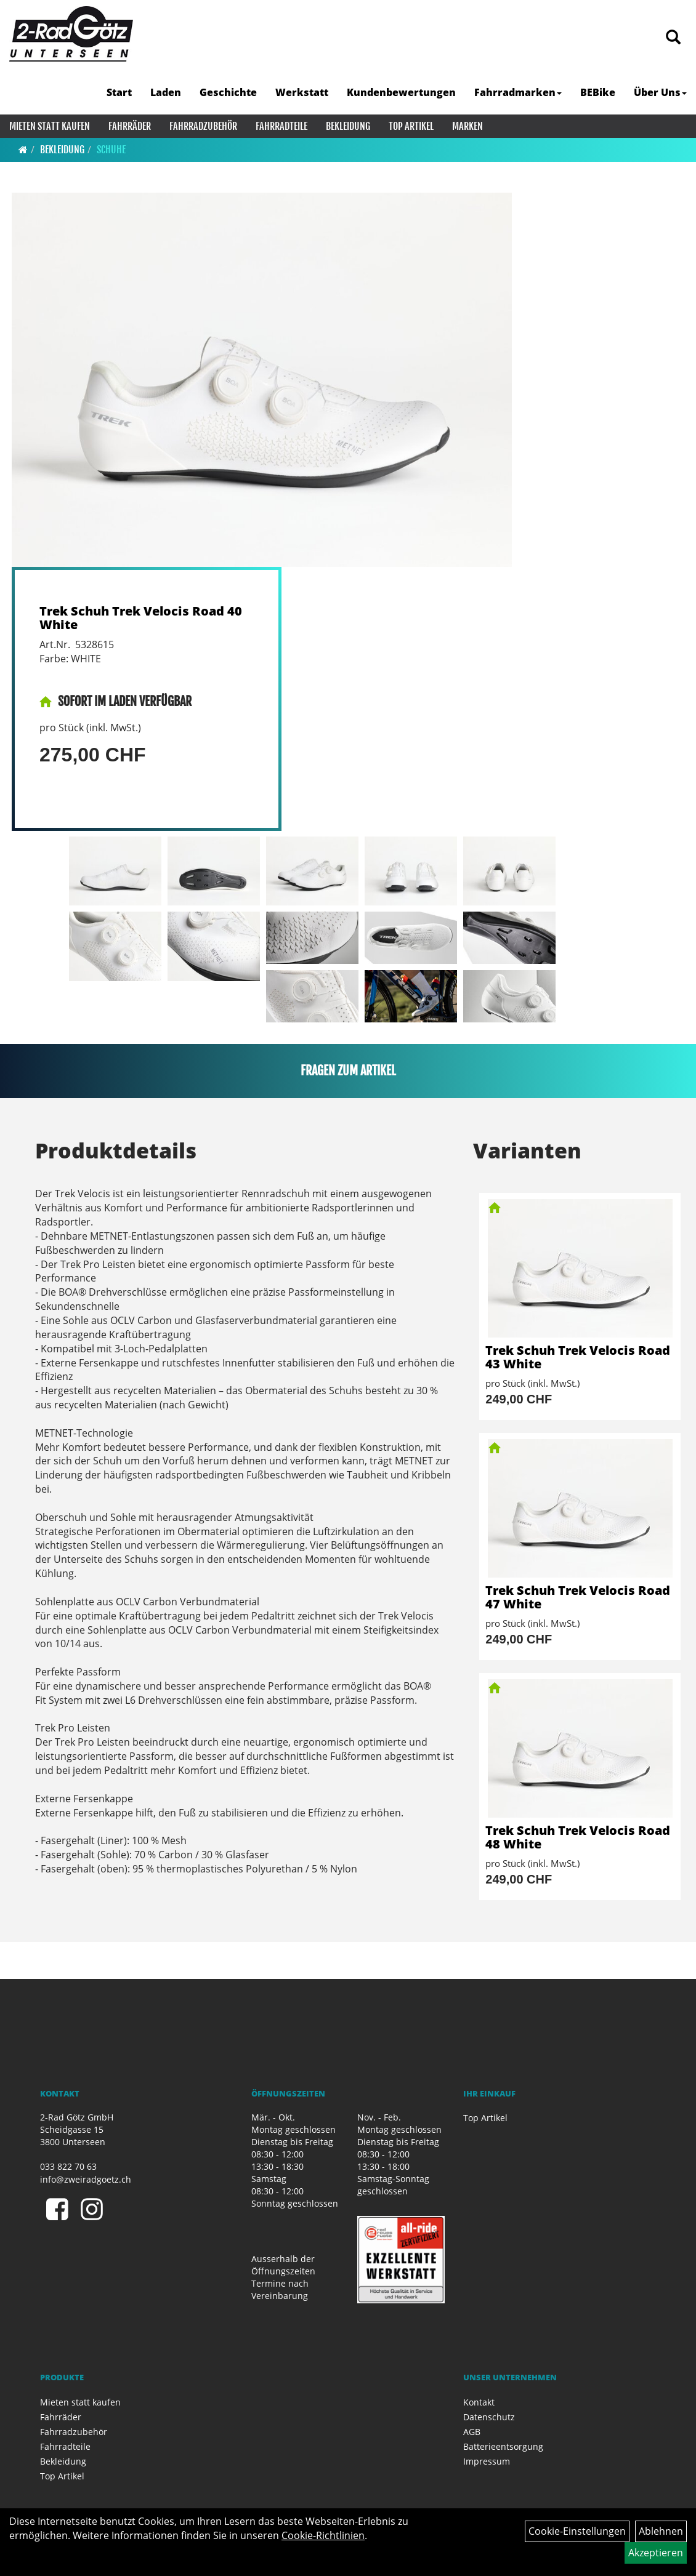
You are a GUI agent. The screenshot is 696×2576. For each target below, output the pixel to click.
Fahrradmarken (518, 92)
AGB (471, 2432)
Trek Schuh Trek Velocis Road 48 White (577, 1837)
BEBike (597, 92)
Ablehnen (661, 2531)
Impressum (486, 2461)
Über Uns (660, 92)
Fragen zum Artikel (348, 1070)
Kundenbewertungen (401, 92)
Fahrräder (129, 126)
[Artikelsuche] (673, 38)
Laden (165, 92)
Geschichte (228, 92)
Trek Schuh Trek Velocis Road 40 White (140, 618)
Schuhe (111, 149)
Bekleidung (348, 126)
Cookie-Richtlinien (323, 2535)
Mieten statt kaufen (49, 126)
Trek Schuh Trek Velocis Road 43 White (577, 1357)
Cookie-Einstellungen (577, 2531)
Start (119, 92)
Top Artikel (411, 126)
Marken (467, 126)
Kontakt (479, 2402)
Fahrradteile (281, 126)
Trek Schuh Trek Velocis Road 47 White (577, 1597)
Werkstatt (301, 92)
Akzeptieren (655, 2552)
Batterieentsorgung (503, 2446)
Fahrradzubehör (203, 126)
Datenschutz (489, 2417)
